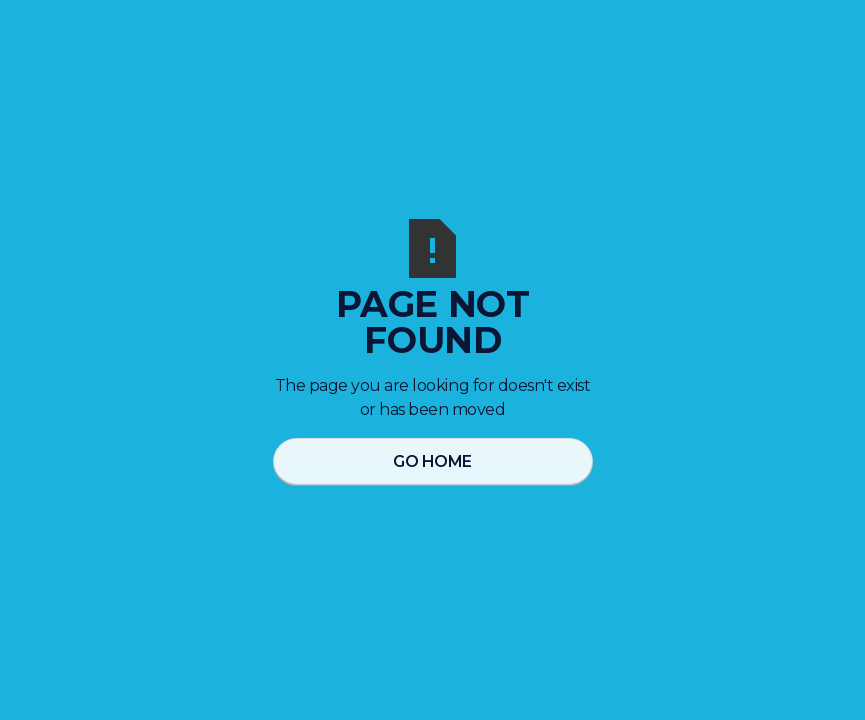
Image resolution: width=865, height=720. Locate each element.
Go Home (432, 461)
